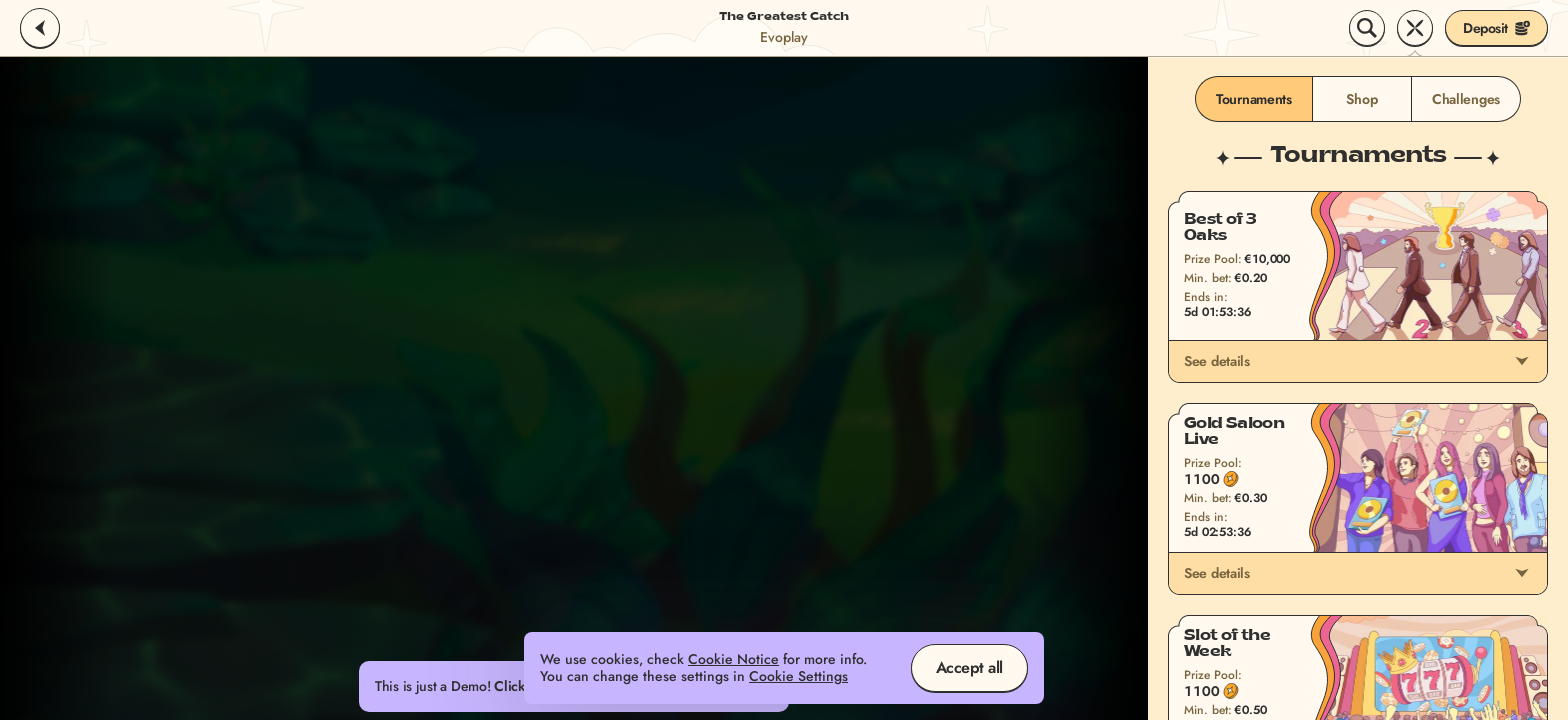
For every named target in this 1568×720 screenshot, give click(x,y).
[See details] (1522, 361)
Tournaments (1254, 99)
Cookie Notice (733, 659)
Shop (1361, 99)
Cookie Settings (798, 676)
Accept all (969, 667)
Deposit (1496, 28)
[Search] (1367, 28)
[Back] (40, 28)
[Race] (1415, 28)
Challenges (1466, 99)
